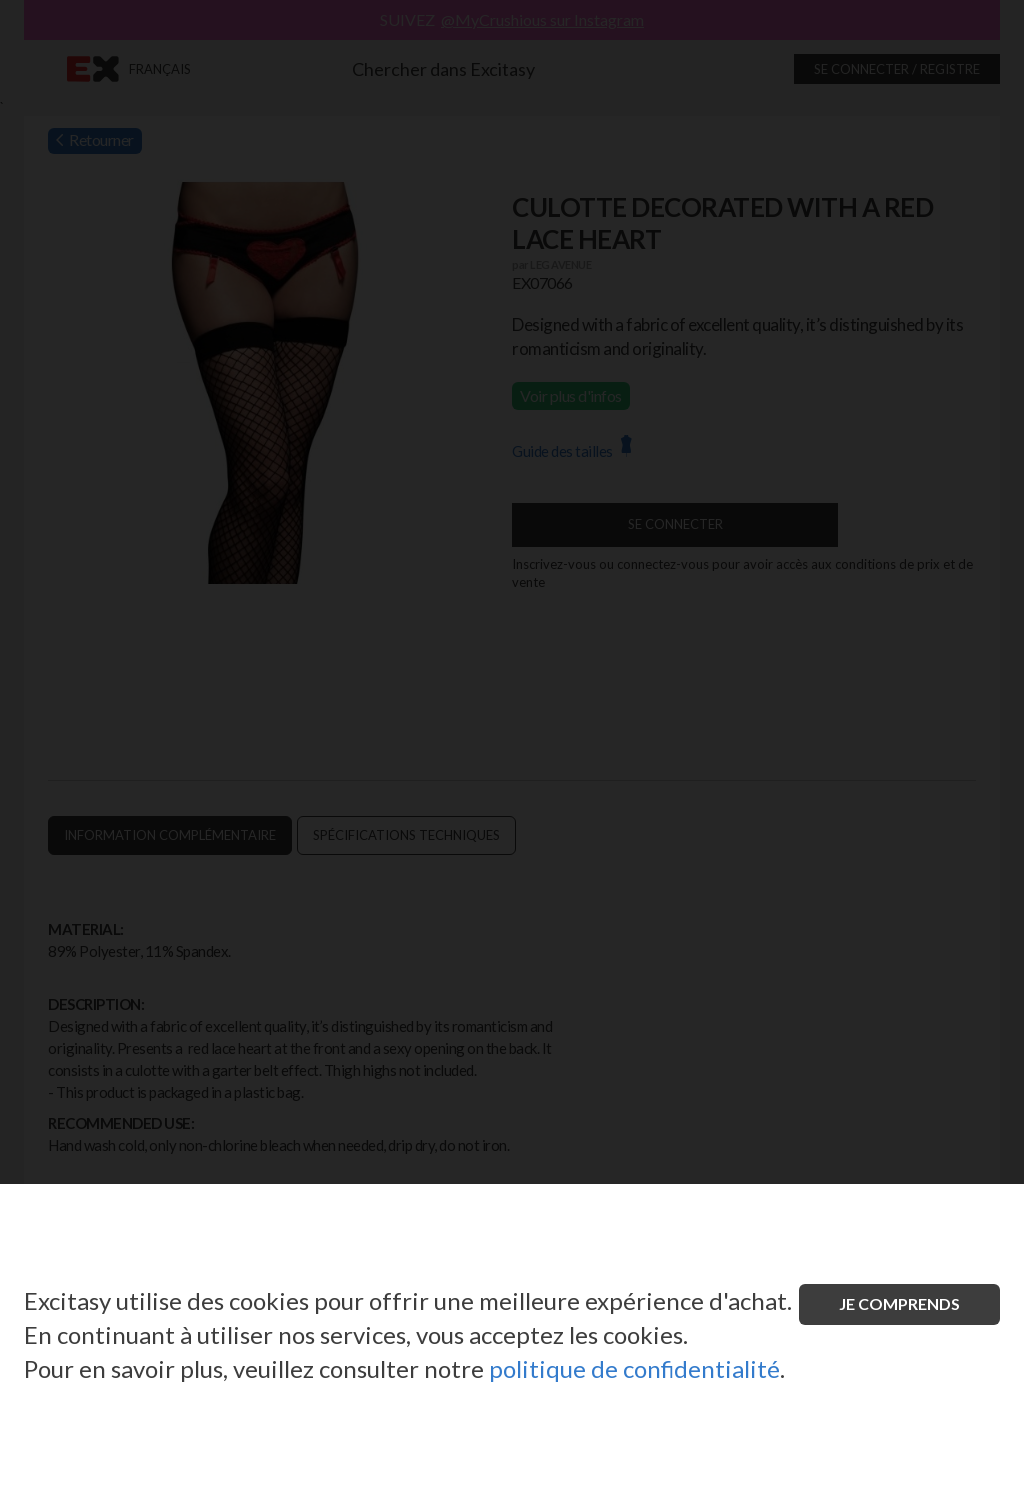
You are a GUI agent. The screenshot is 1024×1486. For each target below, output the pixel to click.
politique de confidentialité (634, 1368)
